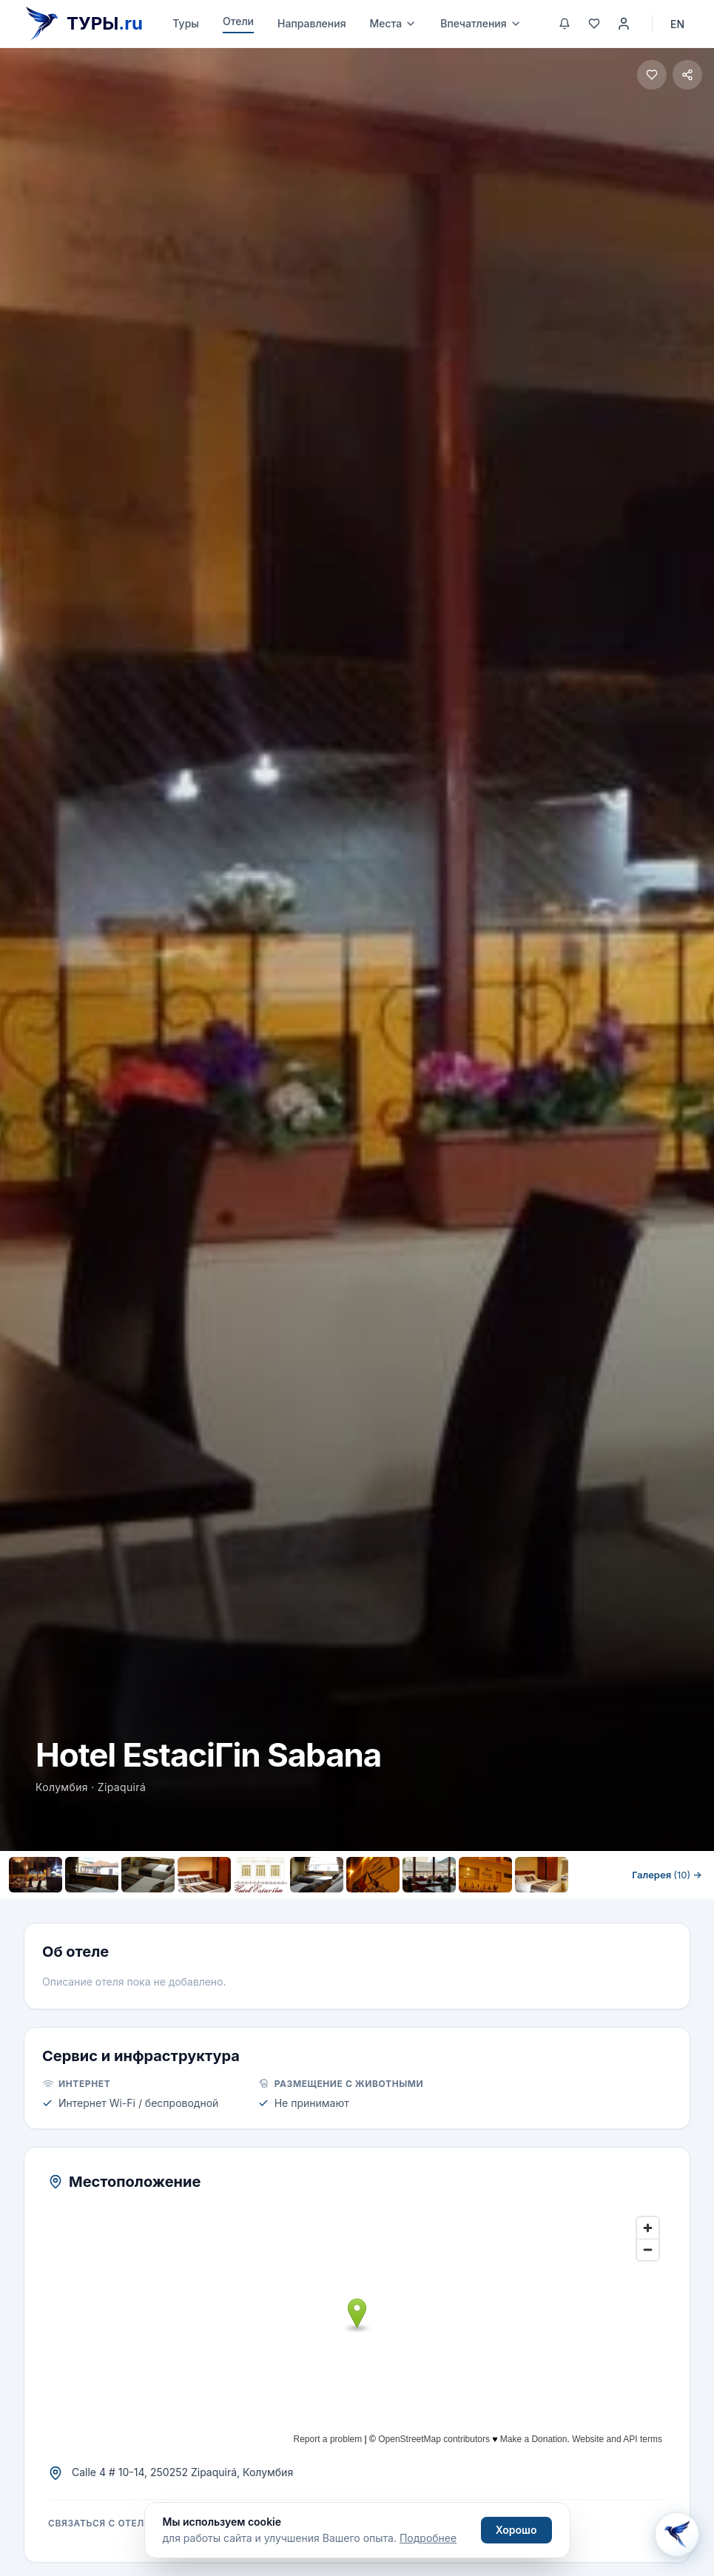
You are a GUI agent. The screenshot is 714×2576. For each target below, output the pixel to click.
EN (677, 24)
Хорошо (516, 2529)
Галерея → (667, 1875)
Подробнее (428, 2538)
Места (393, 23)
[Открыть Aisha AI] (677, 2535)
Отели (238, 21)
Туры (185, 23)
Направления (311, 23)
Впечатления (480, 23)
